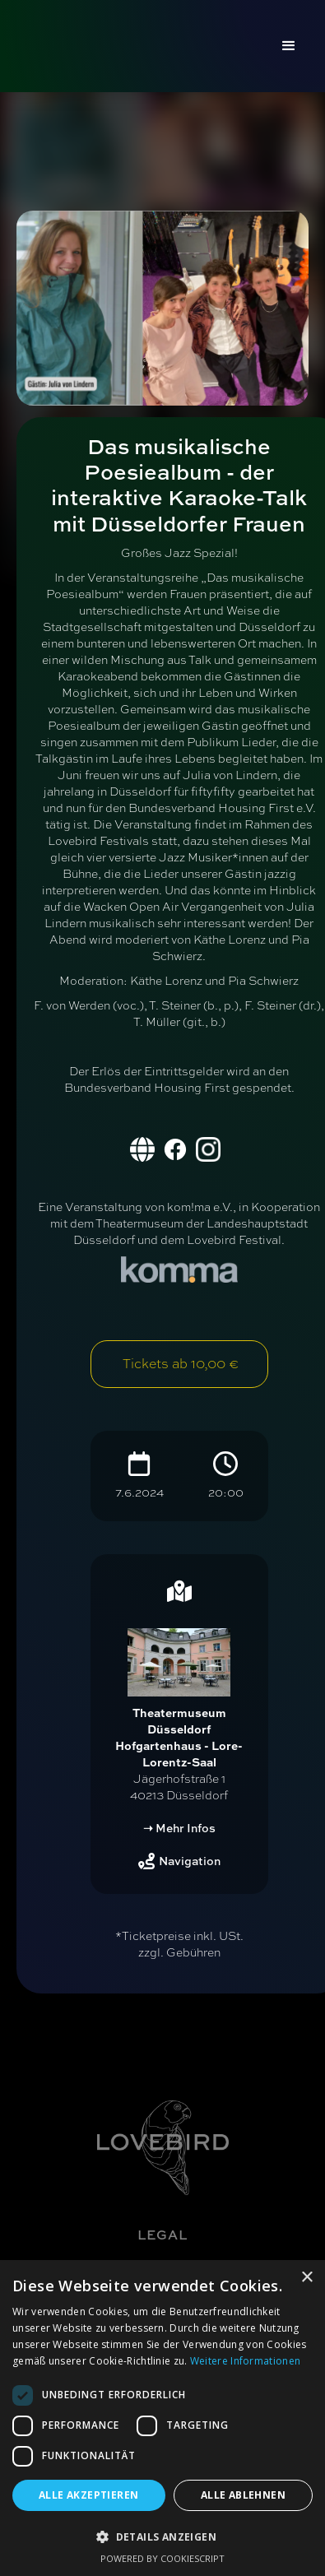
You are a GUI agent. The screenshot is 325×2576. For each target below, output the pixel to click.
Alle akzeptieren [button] (88, 2495)
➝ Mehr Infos (179, 1828)
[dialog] (162, 2418)
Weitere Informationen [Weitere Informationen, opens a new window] (245, 2361)
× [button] (306, 2278)
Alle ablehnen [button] (243, 2495)
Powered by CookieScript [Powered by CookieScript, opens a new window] (162, 2558)
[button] (289, 46)
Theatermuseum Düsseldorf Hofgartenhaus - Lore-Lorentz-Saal (179, 1737)
